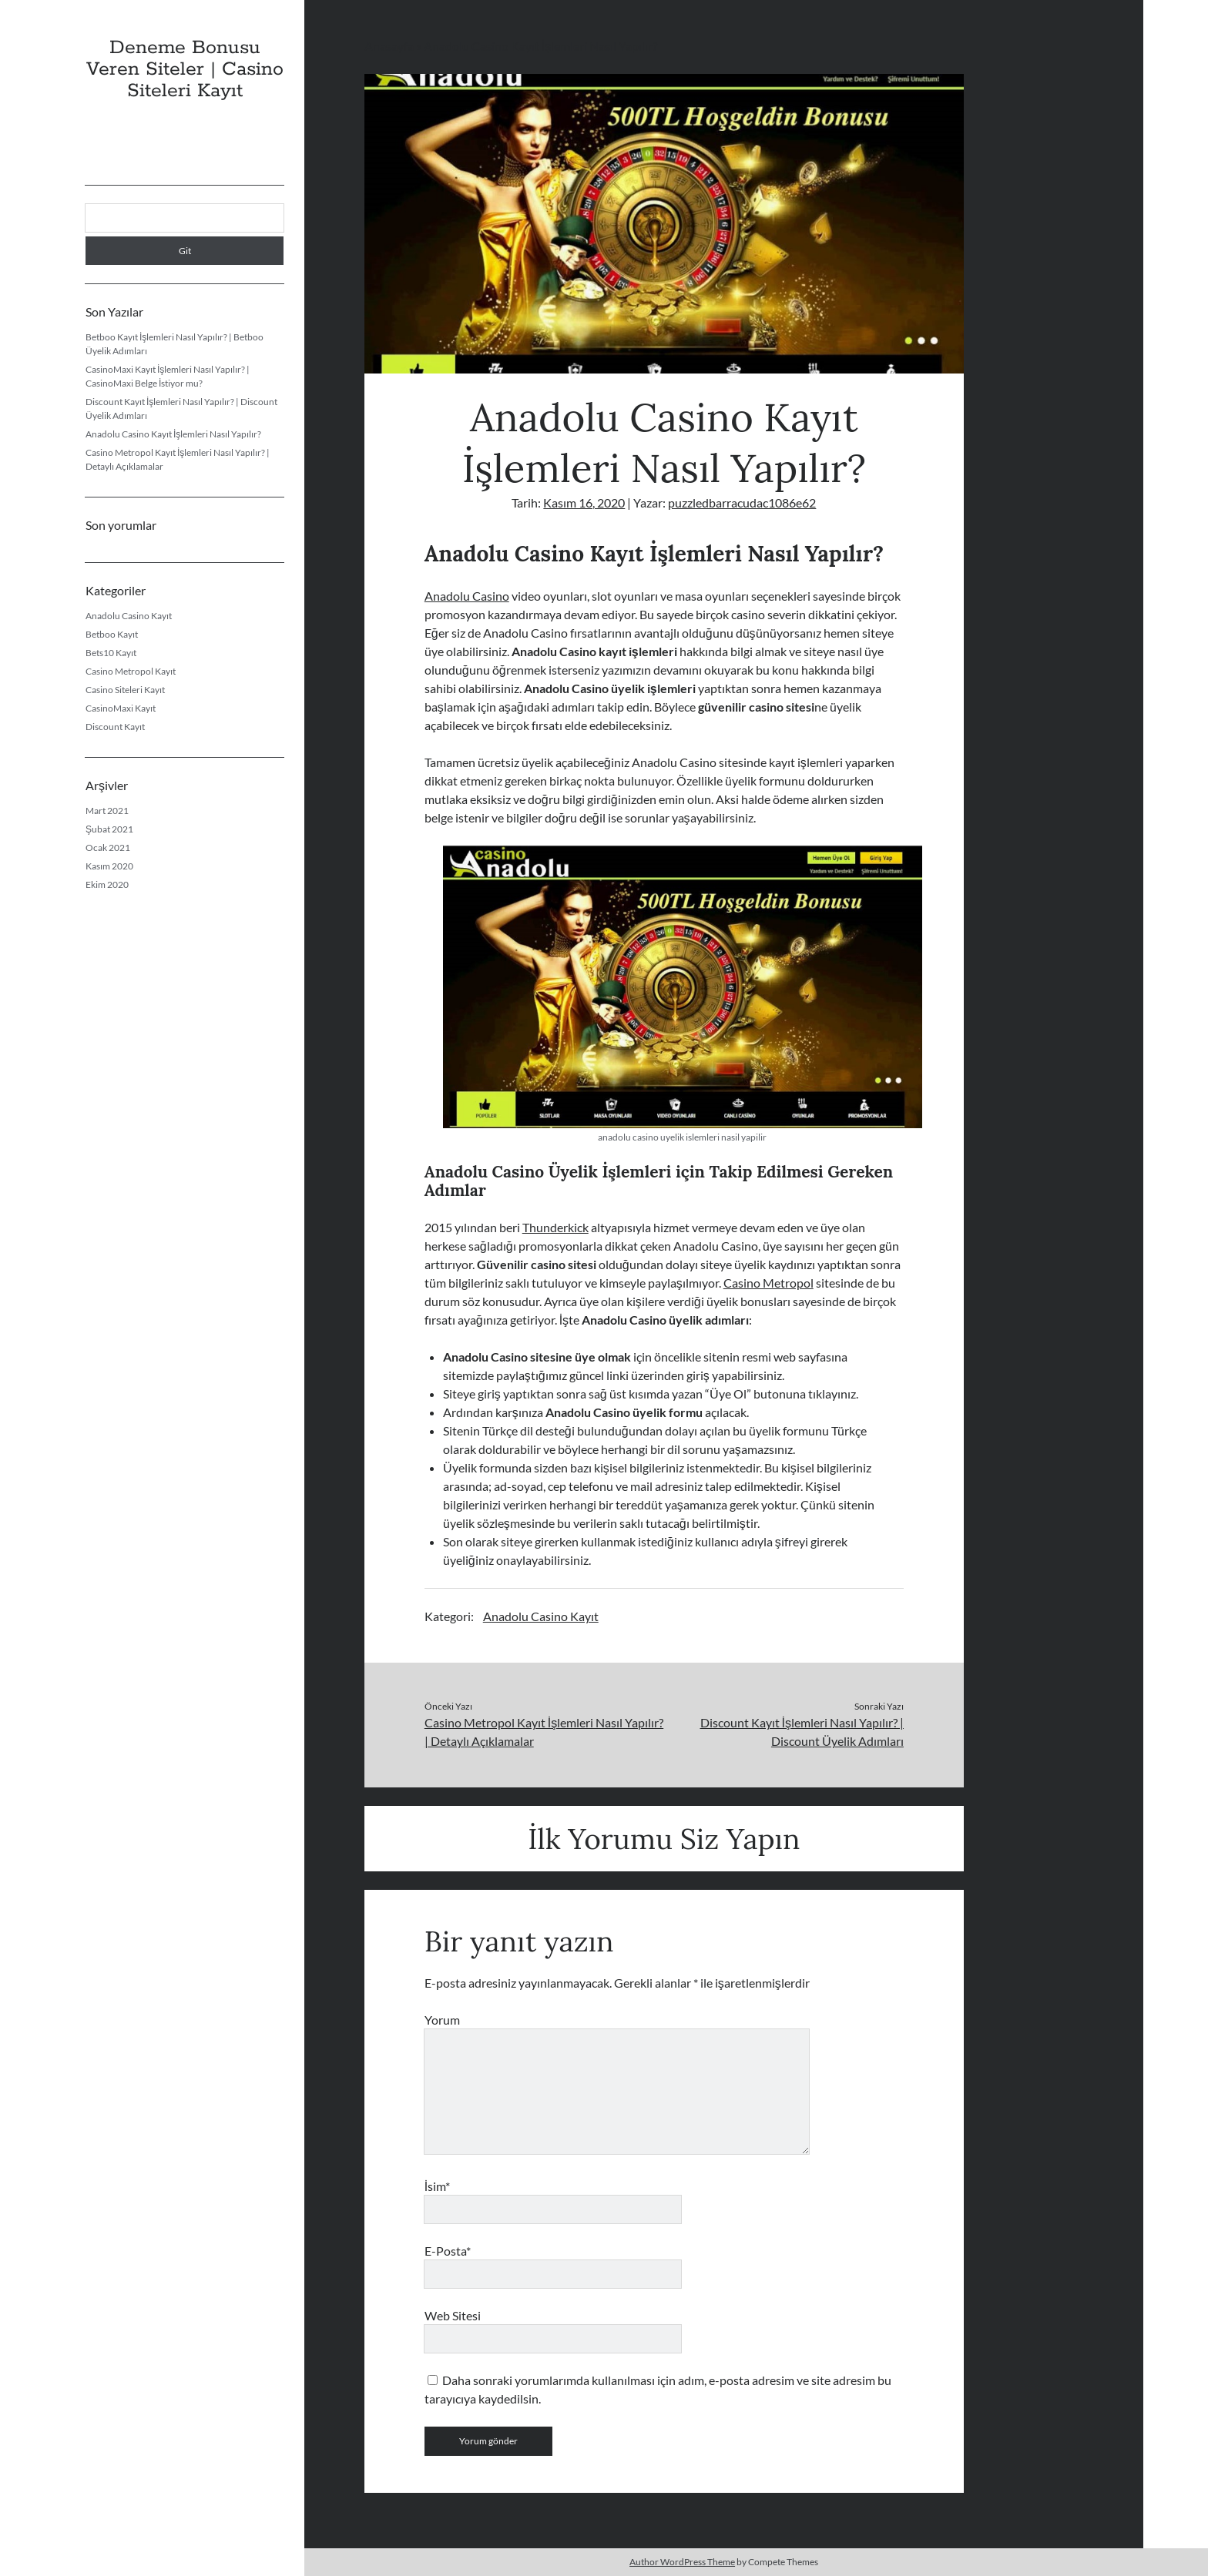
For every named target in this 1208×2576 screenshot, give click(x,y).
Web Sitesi (452, 2315)
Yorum (442, 2019)
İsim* (437, 2186)
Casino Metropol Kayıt (131, 671)
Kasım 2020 (109, 866)
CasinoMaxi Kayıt (121, 708)
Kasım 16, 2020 (584, 502)
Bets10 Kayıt (111, 652)
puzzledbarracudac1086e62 (742, 502)
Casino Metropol (768, 1282)
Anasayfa (389, 46)
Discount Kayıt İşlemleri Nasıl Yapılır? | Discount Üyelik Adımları (802, 1731)
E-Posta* (447, 2250)
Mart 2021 (107, 810)
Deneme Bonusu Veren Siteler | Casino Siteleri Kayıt (185, 69)
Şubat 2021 (109, 829)
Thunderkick (555, 1227)
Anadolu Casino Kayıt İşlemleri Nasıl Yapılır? (173, 434)
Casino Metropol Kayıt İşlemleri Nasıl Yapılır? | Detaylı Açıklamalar (543, 1731)
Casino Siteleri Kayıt (125, 689)
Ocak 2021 (108, 847)
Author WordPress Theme (682, 2562)
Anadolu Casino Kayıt (129, 615)
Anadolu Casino (466, 595)
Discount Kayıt (115, 726)
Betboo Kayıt (112, 634)
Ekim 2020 (107, 884)
